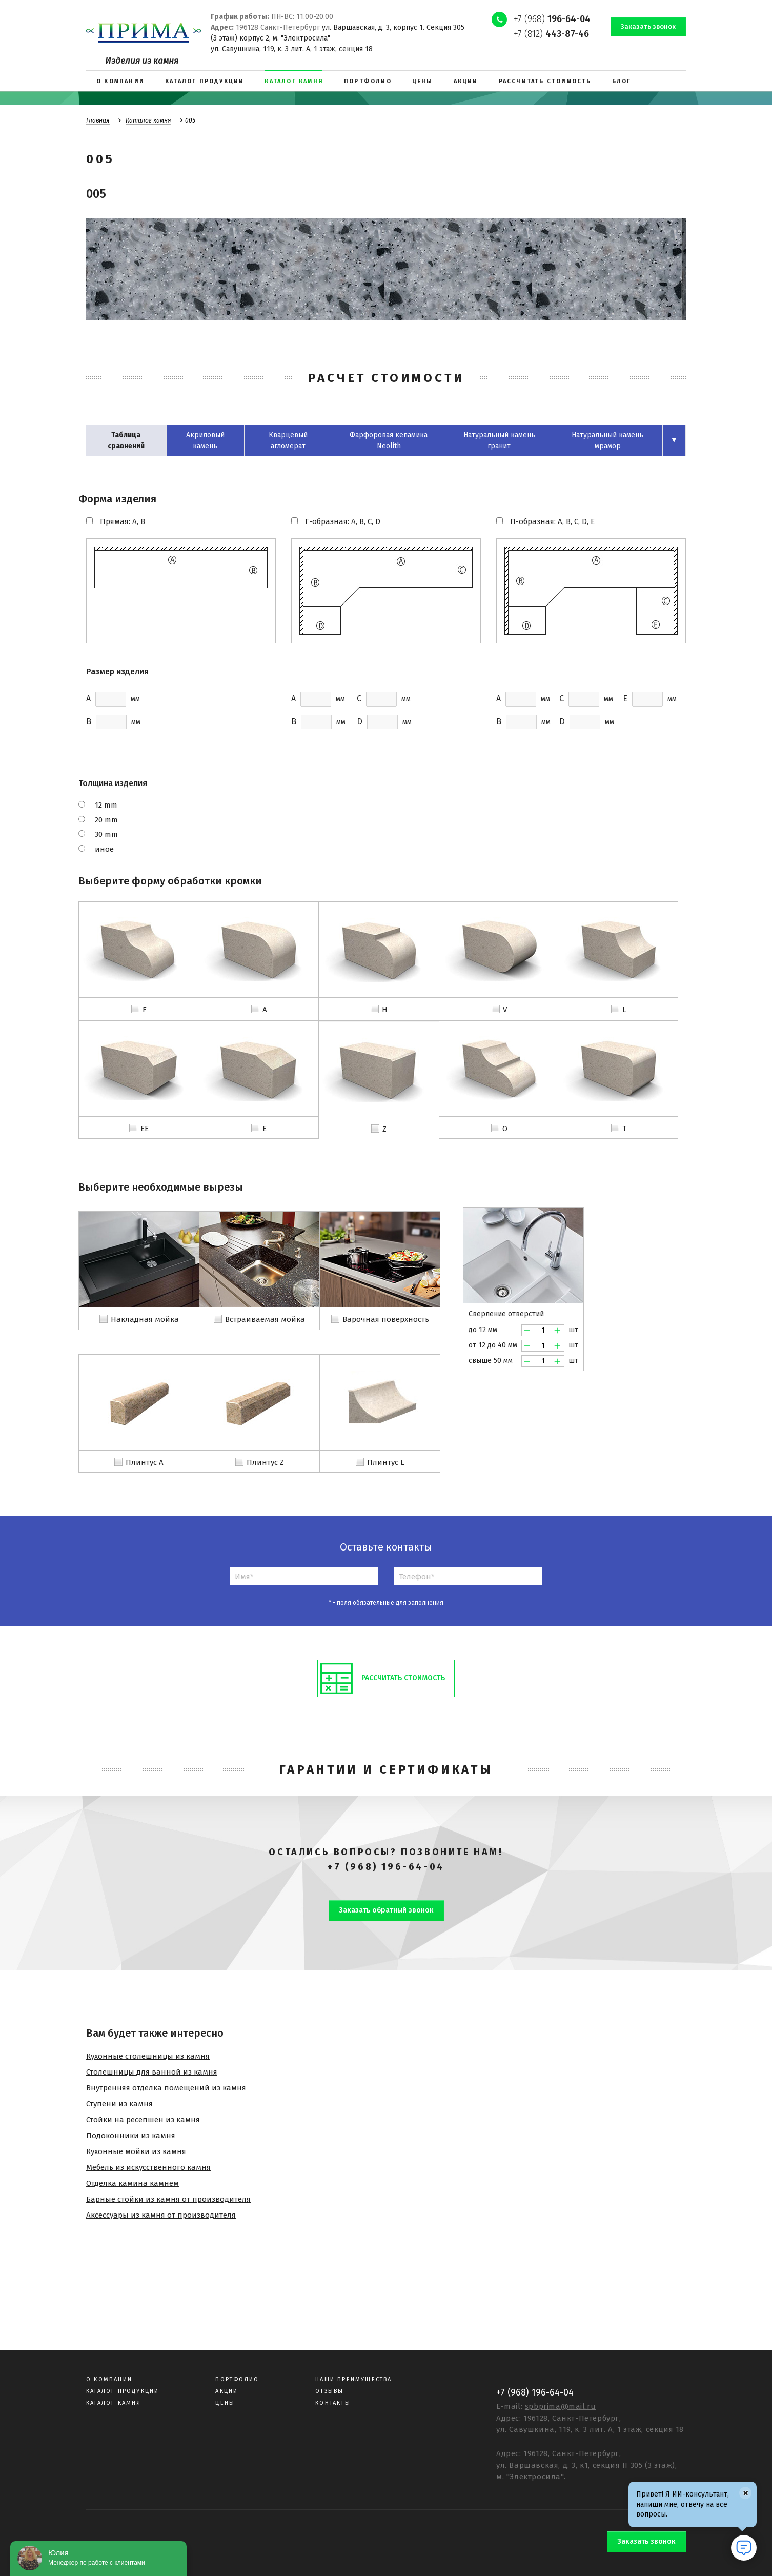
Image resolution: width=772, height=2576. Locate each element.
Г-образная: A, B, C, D (342, 521)
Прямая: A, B (122, 521)
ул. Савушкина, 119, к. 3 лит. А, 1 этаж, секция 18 (292, 49)
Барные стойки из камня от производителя (168, 2199)
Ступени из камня (119, 2103)
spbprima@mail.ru (560, 2406)
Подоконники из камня (130, 2135)
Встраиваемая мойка (265, 1319)
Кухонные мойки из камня (136, 2151)
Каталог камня (148, 120)
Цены (225, 2403)
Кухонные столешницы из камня (148, 2056)
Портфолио (237, 2379)
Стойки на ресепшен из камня (143, 2119)
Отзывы (329, 2391)
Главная (98, 120)
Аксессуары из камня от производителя (161, 2215)
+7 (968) (552, 19)
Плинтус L (385, 1462)
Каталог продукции (122, 2391)
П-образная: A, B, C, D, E (552, 521)
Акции (226, 2391)
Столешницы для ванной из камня (151, 2072)
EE (144, 1128)
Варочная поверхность (385, 1319)
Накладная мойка (145, 1319)
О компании (109, 2379)
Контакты (333, 2403)
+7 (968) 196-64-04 (386, 1867)
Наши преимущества (353, 2379)
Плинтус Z (265, 1462)
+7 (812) (551, 33)
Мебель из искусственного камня (148, 2167)
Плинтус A (145, 1462)
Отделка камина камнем (132, 2183)
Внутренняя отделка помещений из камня (166, 2087)
